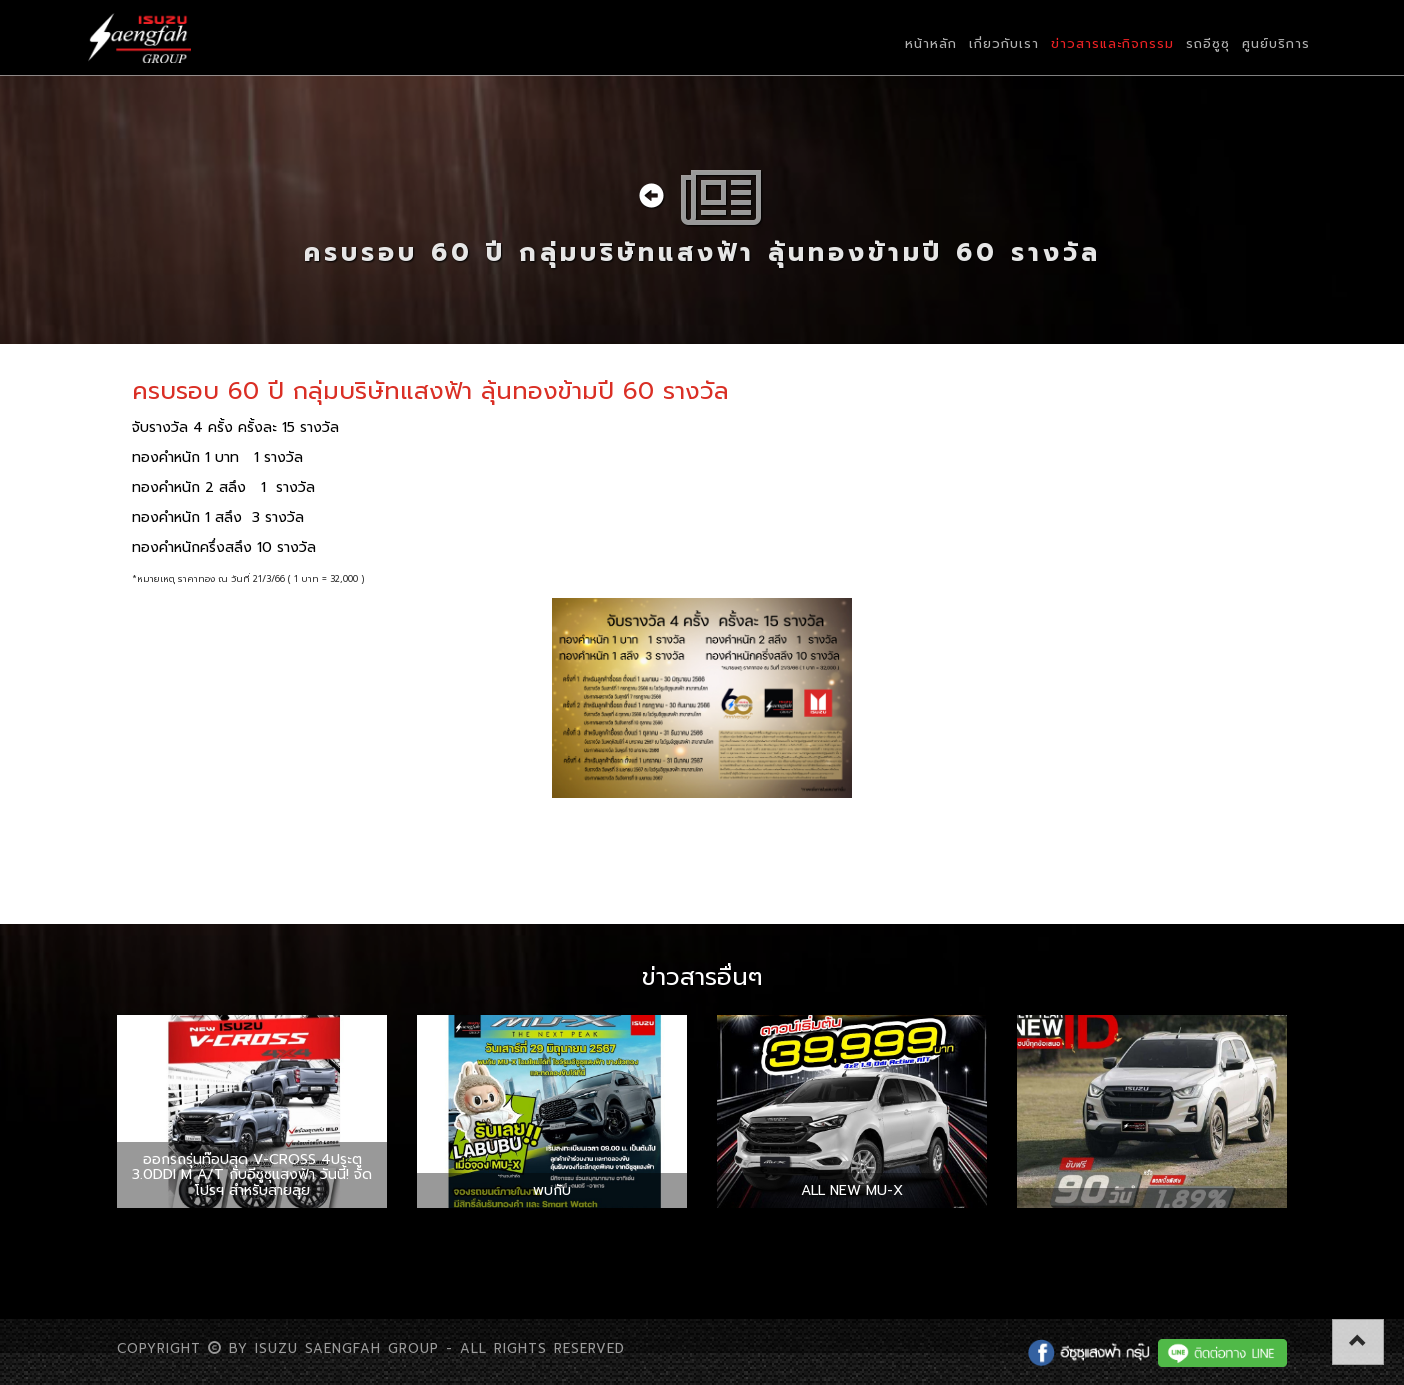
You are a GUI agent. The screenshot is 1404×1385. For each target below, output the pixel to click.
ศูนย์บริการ (1276, 43)
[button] (1358, 1342)
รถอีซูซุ (1208, 43)
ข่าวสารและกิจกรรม (1112, 43)
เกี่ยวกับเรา (1004, 43)
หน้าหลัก (931, 43)
